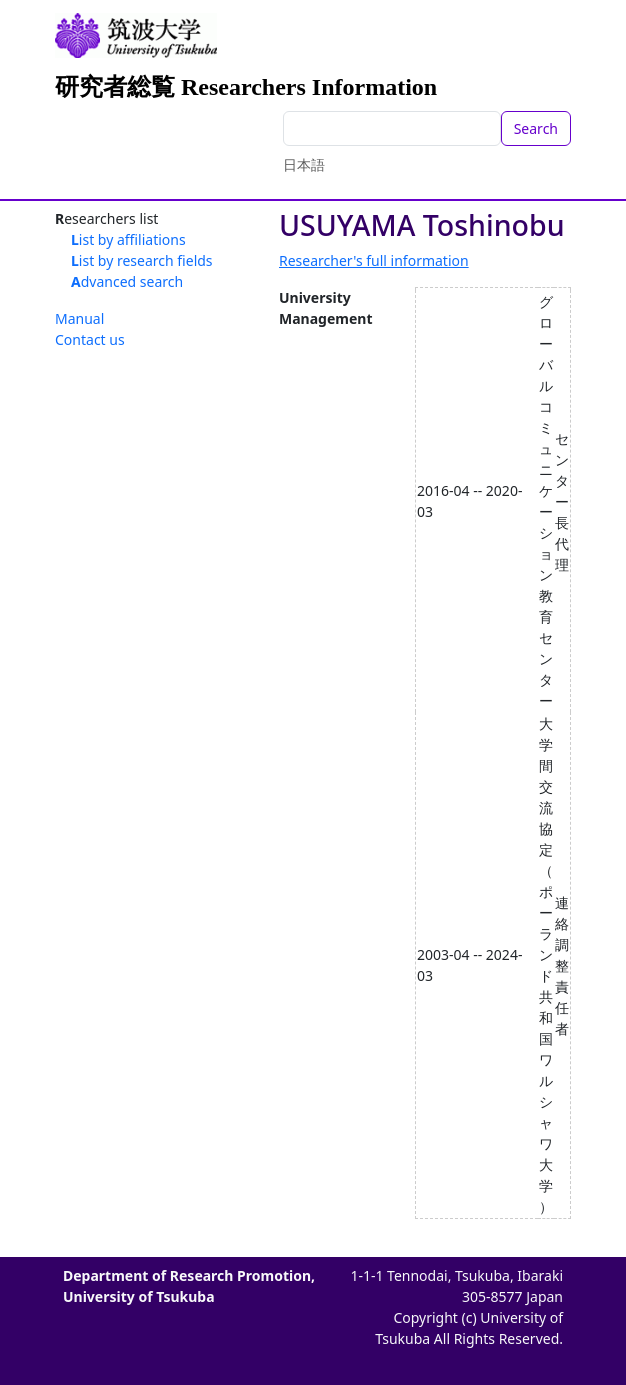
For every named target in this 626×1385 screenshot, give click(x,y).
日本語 (304, 164)
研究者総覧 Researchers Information (246, 87)
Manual (79, 318)
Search (536, 128)
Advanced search (127, 281)
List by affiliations (128, 239)
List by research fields (142, 260)
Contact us (90, 339)
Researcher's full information (374, 260)
